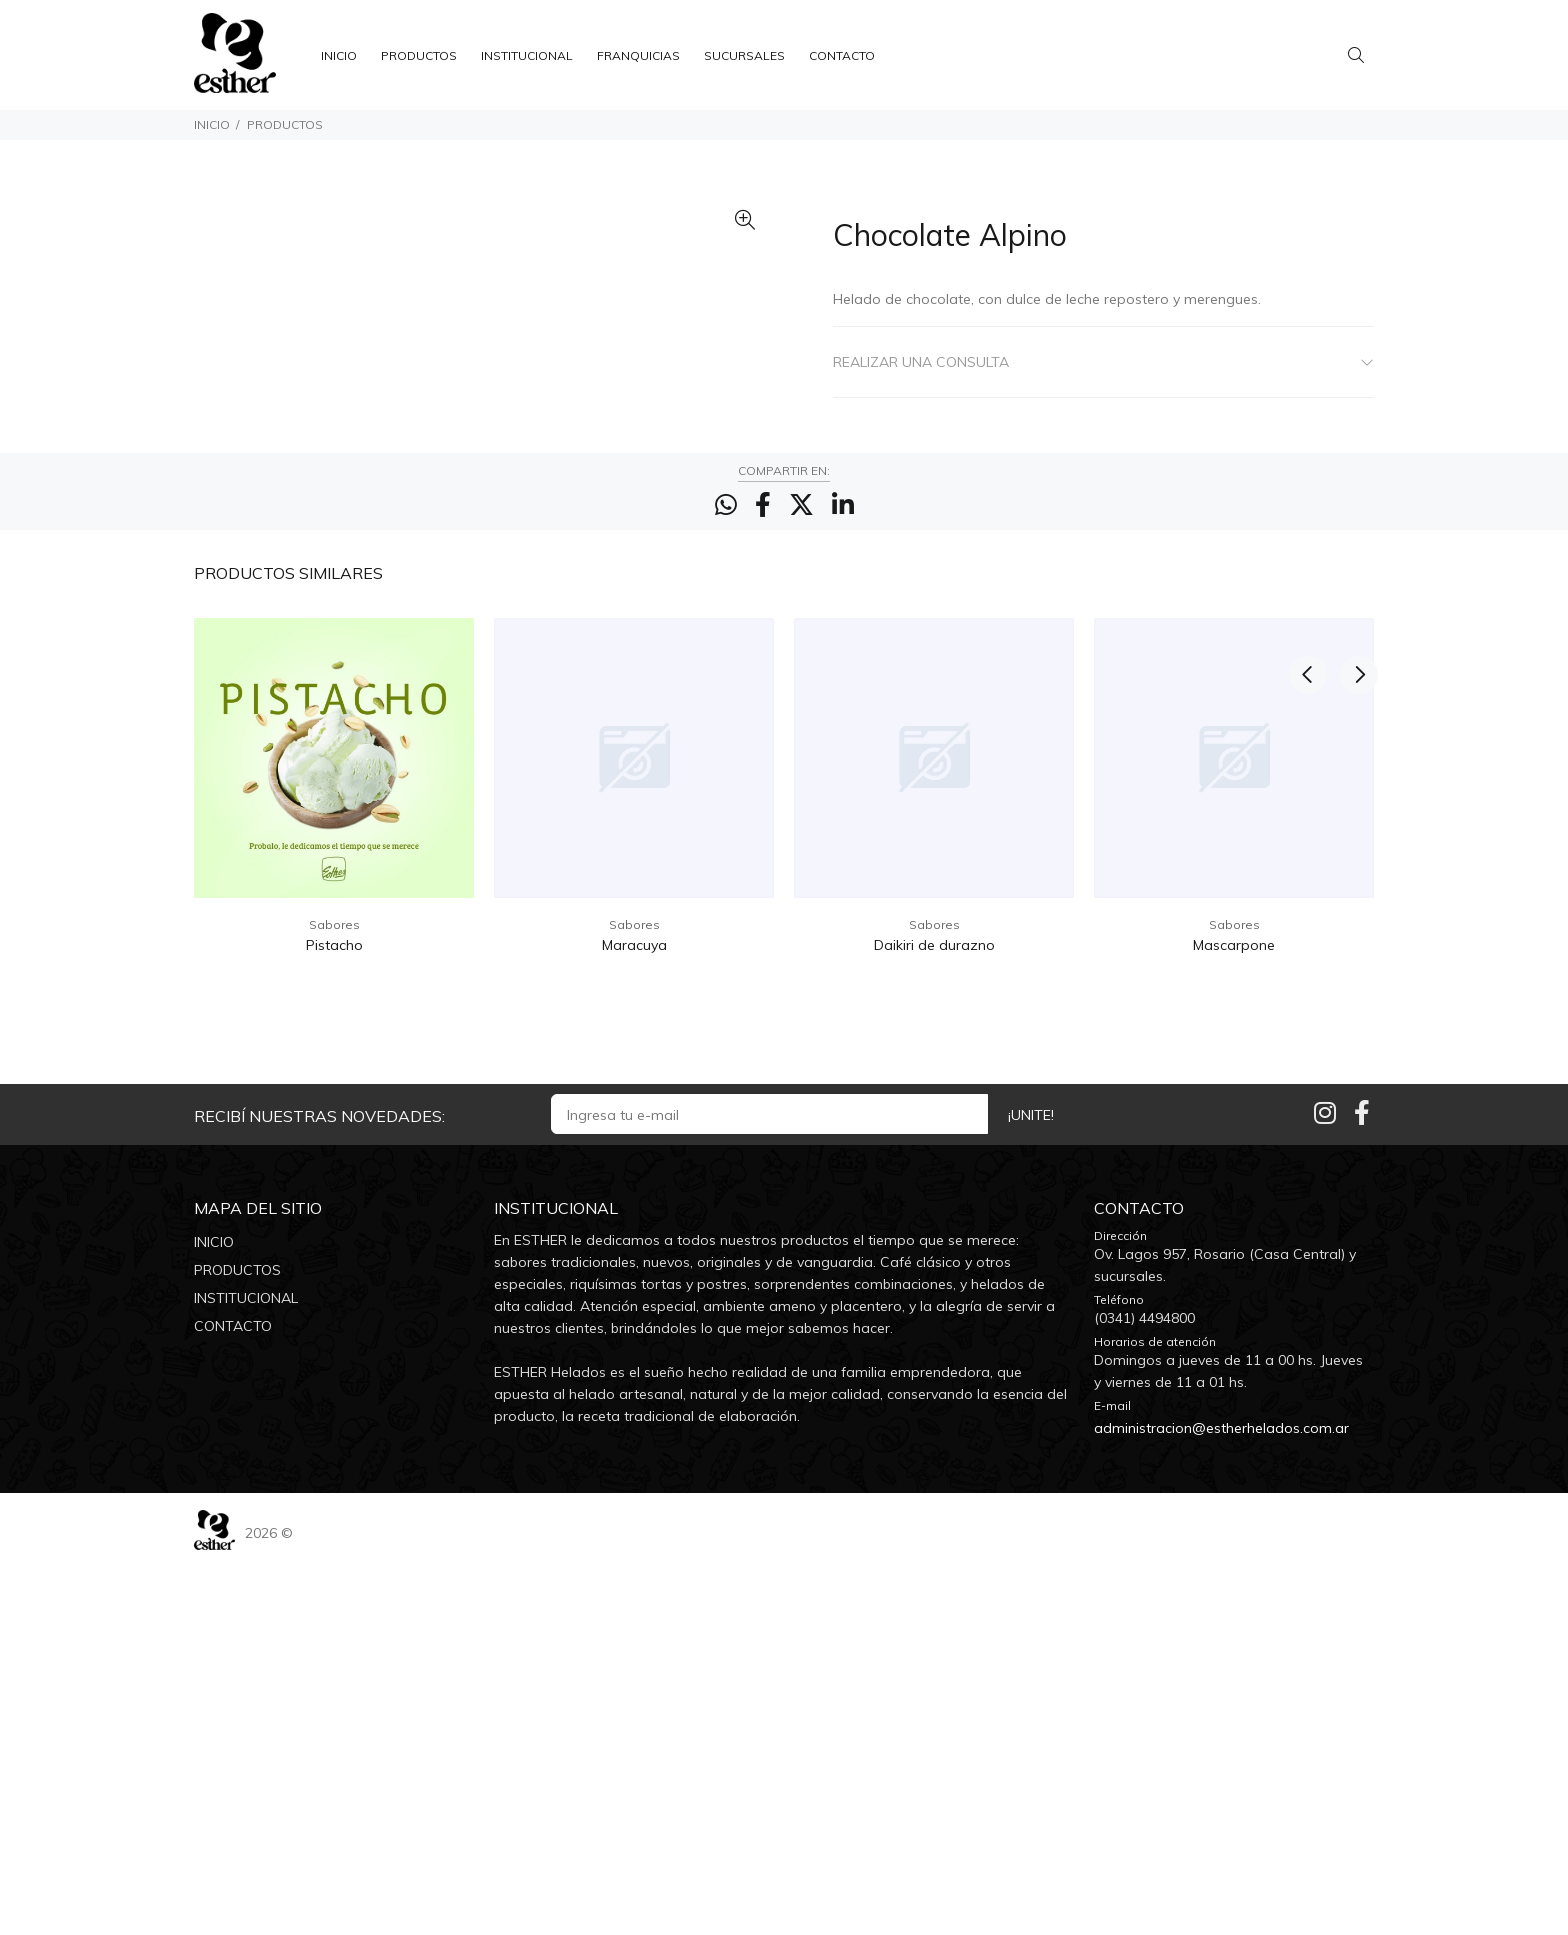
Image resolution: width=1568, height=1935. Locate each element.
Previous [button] (1308, 945)
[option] (334, 1176)
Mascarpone (1234, 1319)
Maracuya (634, 1319)
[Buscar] (1361, 55)
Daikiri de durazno (934, 1319)
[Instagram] (1325, 1486)
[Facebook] (1362, 1486)
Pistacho (334, 1319)
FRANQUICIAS (638, 55)
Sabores (334, 1298)
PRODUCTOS (285, 124)
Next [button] (1355, 945)
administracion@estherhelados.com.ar (1221, 1802)
